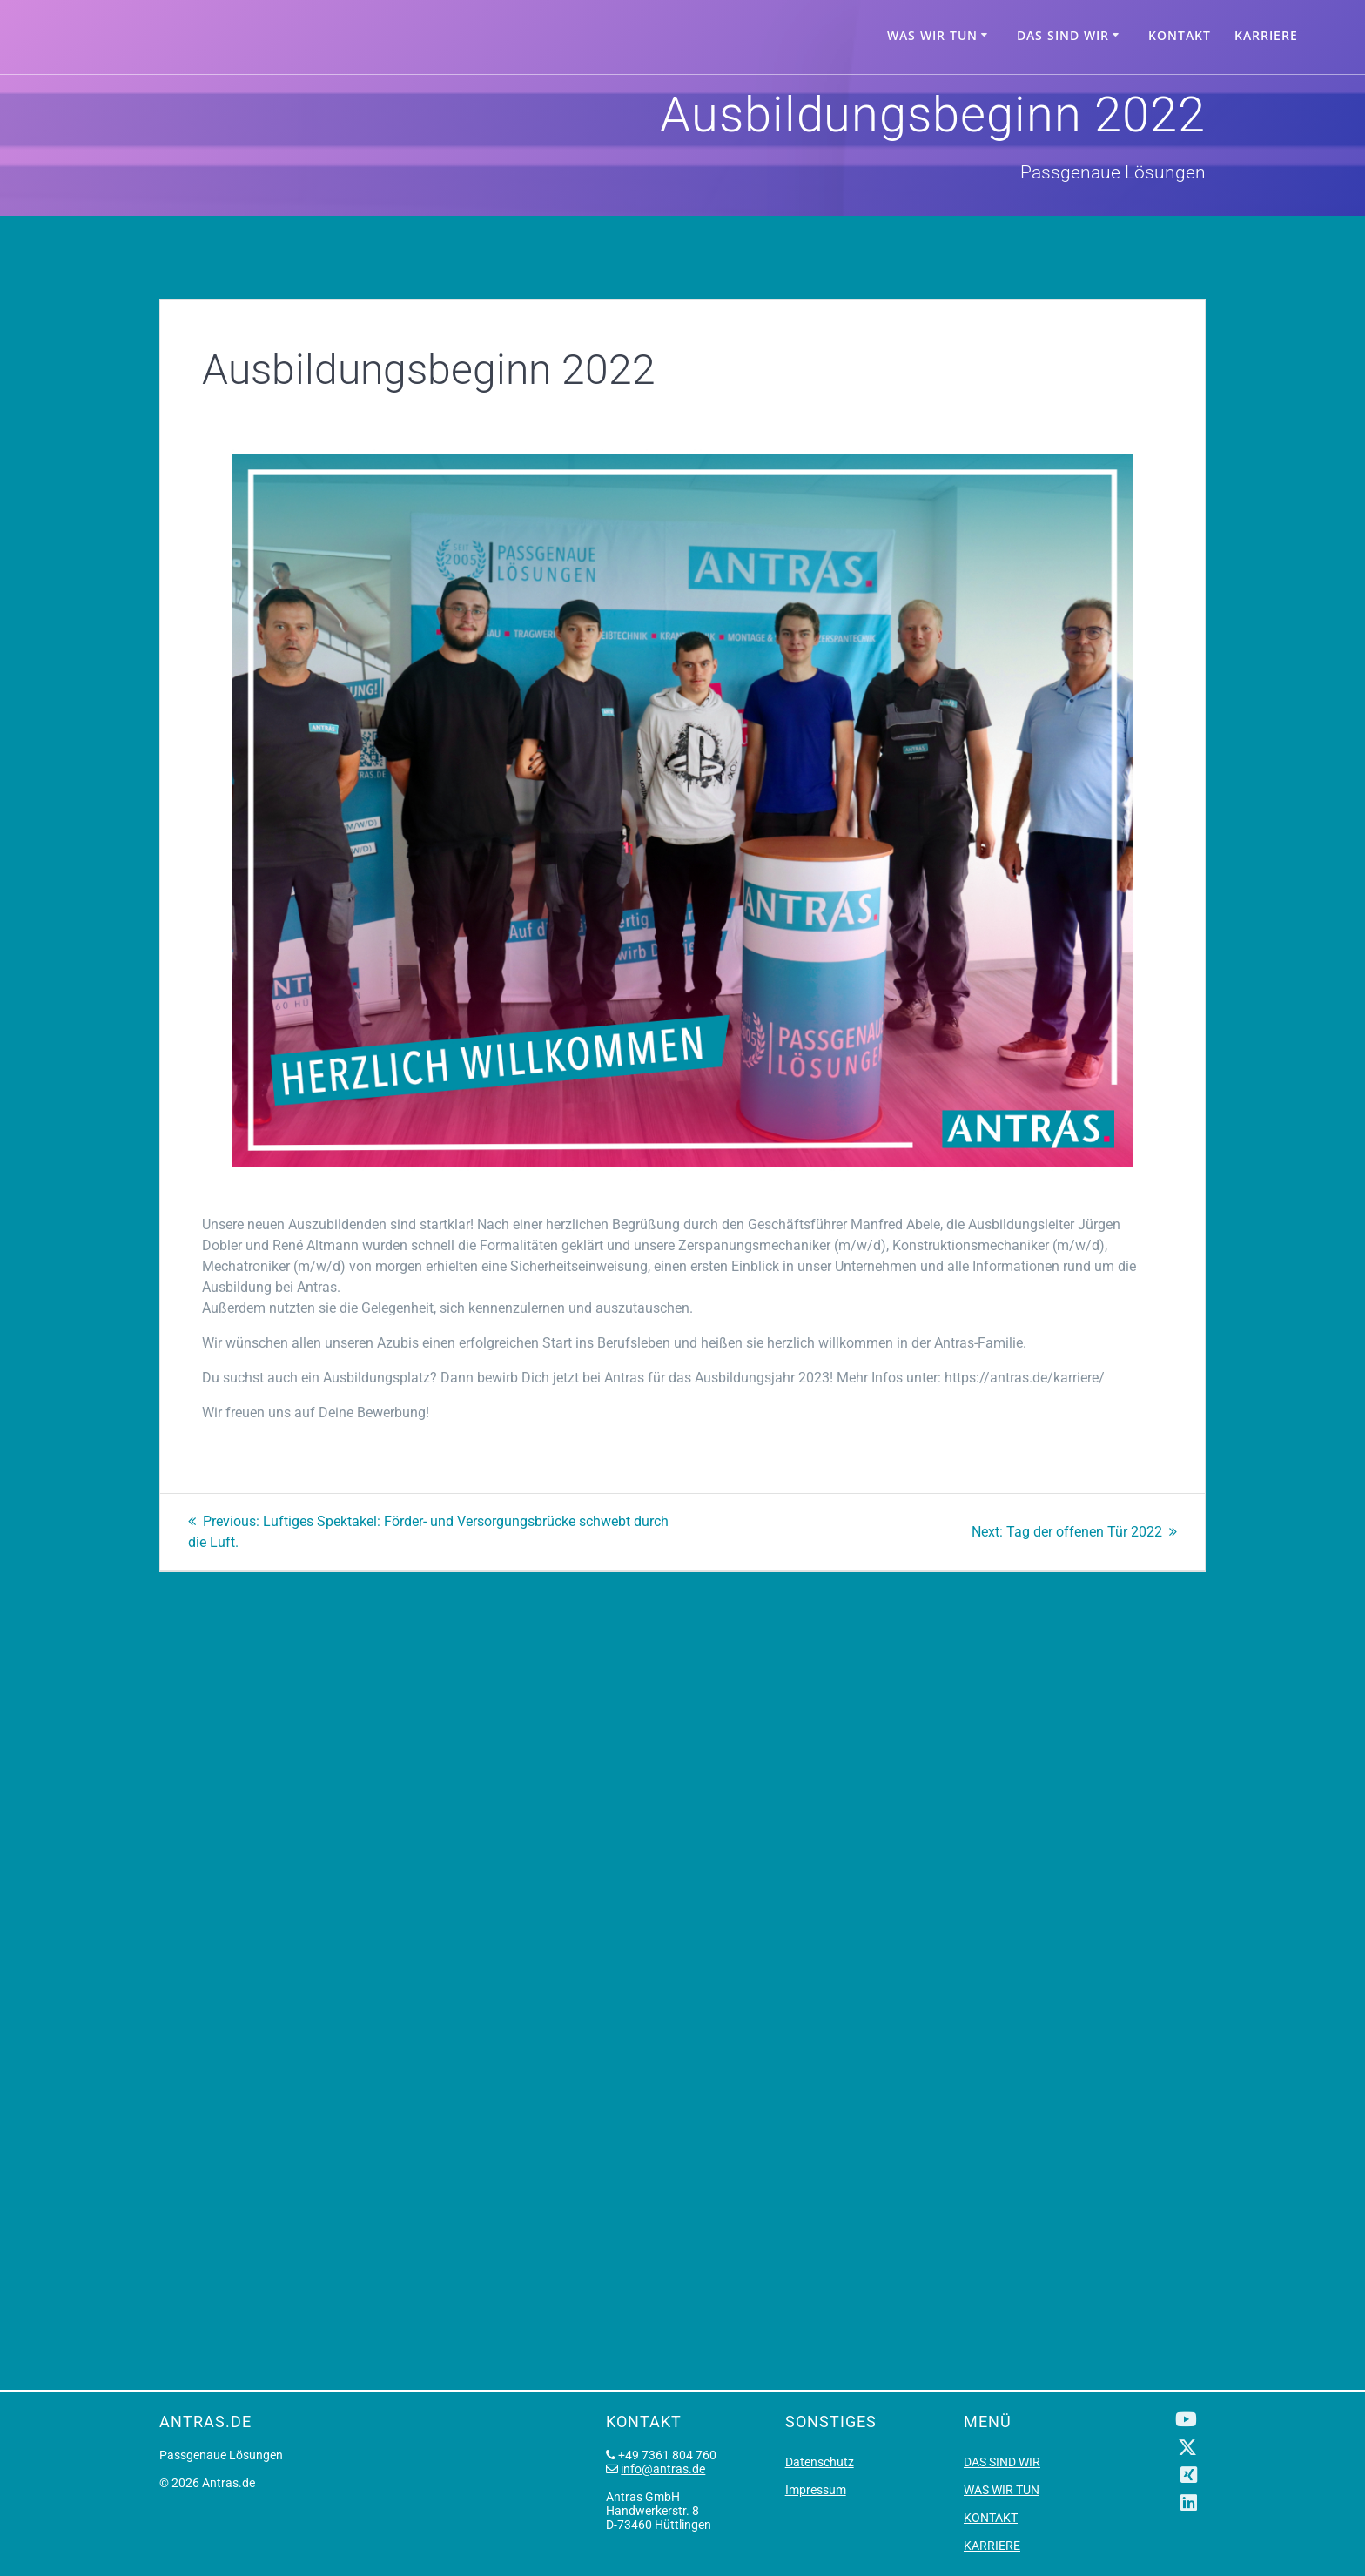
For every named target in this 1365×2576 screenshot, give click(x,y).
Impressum (815, 2490)
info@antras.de (663, 2469)
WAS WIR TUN (932, 35)
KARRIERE (1266, 35)
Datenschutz (819, 2462)
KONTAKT (1179, 35)
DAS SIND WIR (1063, 35)
